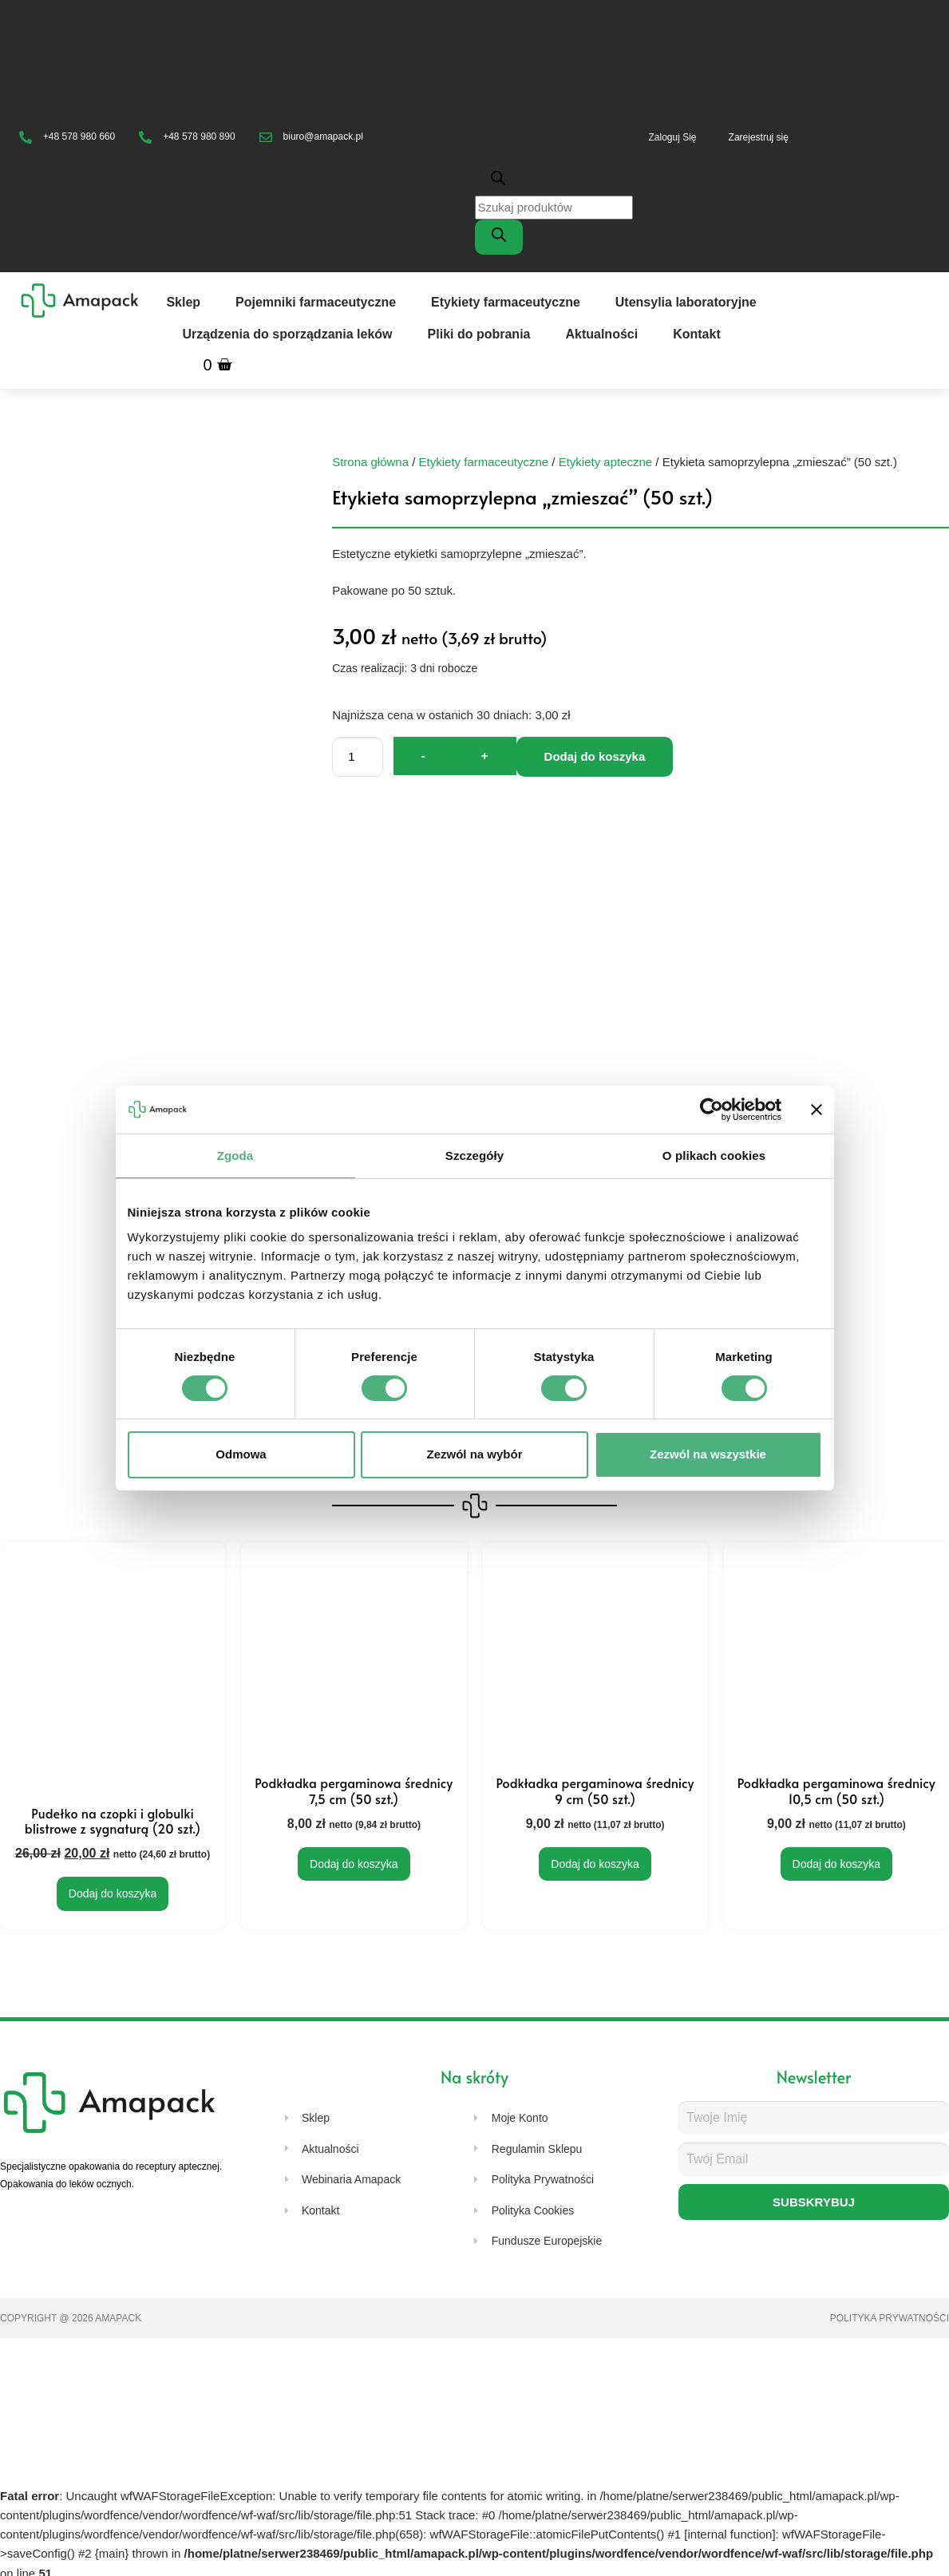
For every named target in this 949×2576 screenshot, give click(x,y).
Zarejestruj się (759, 137)
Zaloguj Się (673, 137)
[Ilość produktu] (357, 757)
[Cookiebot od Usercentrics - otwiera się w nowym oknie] (711, 1109)
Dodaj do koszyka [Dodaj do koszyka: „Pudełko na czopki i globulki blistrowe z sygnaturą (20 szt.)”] (113, 1891)
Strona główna (370, 462)
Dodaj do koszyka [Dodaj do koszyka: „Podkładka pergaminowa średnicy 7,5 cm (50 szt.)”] (354, 1864)
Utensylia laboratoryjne (686, 302)
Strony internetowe (214, 2316)
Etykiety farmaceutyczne (505, 302)
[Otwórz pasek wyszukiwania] (554, 178)
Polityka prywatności (889, 2316)
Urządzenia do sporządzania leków (287, 334)
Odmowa (241, 1454)
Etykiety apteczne (606, 462)
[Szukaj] (499, 237)
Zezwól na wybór (474, 1454)
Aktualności (601, 334)
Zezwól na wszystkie (708, 1454)
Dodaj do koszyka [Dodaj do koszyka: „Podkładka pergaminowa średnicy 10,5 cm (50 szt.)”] (837, 1864)
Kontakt (697, 334)
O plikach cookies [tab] (713, 1154)
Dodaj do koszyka (595, 756)
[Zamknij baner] (816, 1108)
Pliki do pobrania (479, 334)
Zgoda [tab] (235, 1154)
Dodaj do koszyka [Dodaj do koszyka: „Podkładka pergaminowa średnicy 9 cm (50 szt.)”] (595, 1864)
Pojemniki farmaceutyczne (315, 302)
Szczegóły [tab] (474, 1154)
